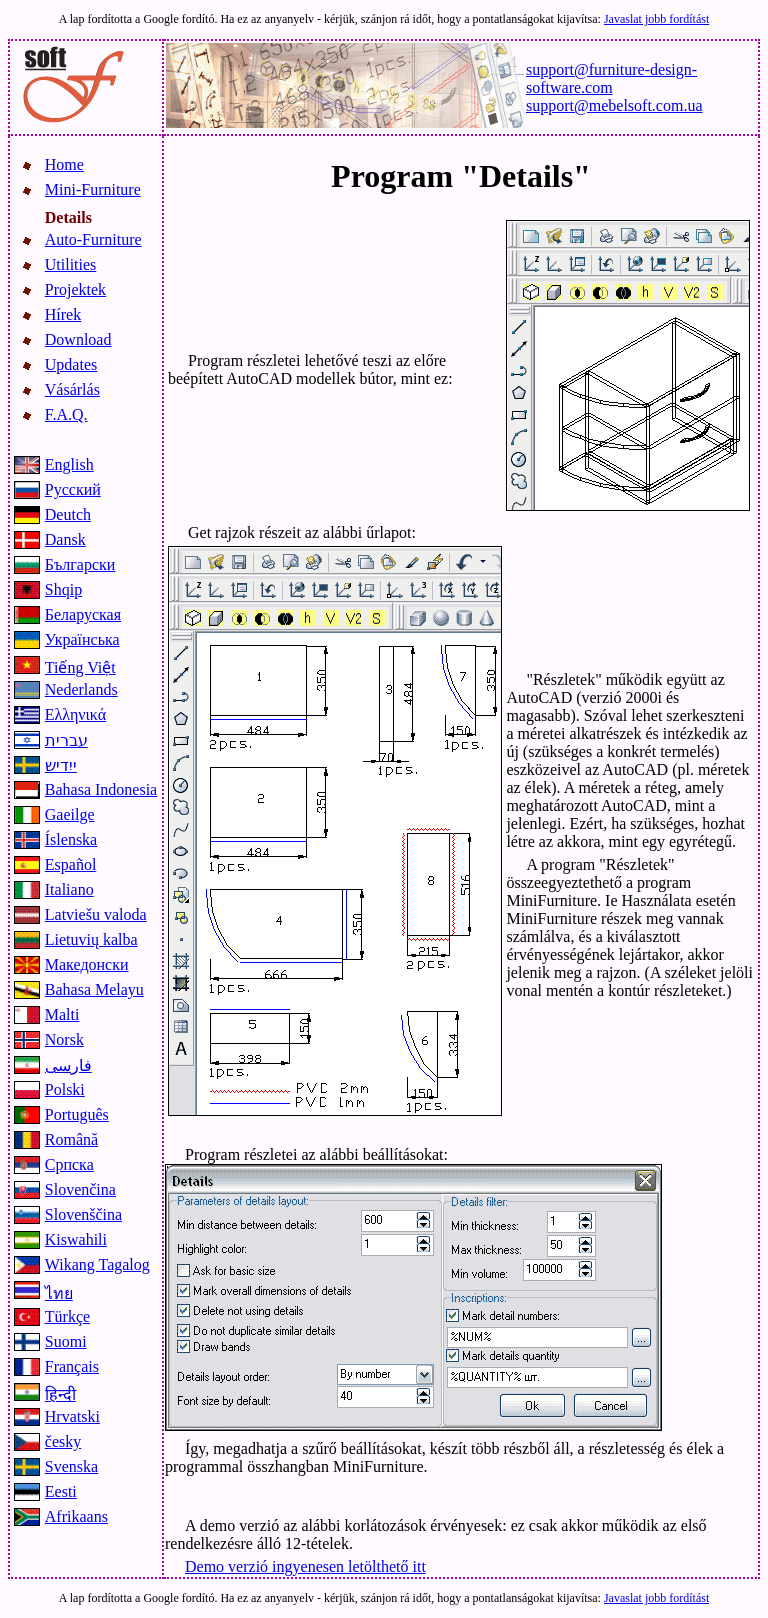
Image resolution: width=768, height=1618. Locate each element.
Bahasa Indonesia (101, 789)
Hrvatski (72, 1416)
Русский (73, 489)
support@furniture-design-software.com (611, 78)
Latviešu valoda (96, 914)
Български (80, 564)
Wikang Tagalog (97, 1264)
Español (71, 864)
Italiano (69, 889)
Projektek (75, 289)
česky (63, 1441)
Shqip (63, 589)
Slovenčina (80, 1189)
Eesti (61, 1491)
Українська (82, 639)
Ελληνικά (75, 714)
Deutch (68, 514)
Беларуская (83, 614)
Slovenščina (83, 1214)
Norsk (64, 1039)
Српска (69, 1164)
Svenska (71, 1466)
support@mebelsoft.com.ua (614, 105)
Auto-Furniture (93, 239)
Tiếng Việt (80, 667)
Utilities (71, 264)
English (69, 464)
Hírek (63, 314)
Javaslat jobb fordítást (656, 19)
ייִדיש (61, 765)
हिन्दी (60, 1394)
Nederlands (81, 689)
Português (77, 1114)
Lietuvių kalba (91, 939)
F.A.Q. (66, 414)
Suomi (66, 1341)
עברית (66, 740)
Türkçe (67, 1316)
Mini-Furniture (93, 189)
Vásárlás (72, 389)
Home (64, 164)
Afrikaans (76, 1516)
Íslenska (71, 839)
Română (71, 1139)
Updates (71, 364)
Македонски (87, 964)
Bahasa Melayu (94, 989)
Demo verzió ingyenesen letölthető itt (305, 1566)
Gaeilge (70, 814)
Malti (62, 1014)
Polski (65, 1089)
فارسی (68, 1065)
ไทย (59, 1293)
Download (78, 339)
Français (72, 1366)
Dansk (65, 539)
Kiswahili (76, 1239)
